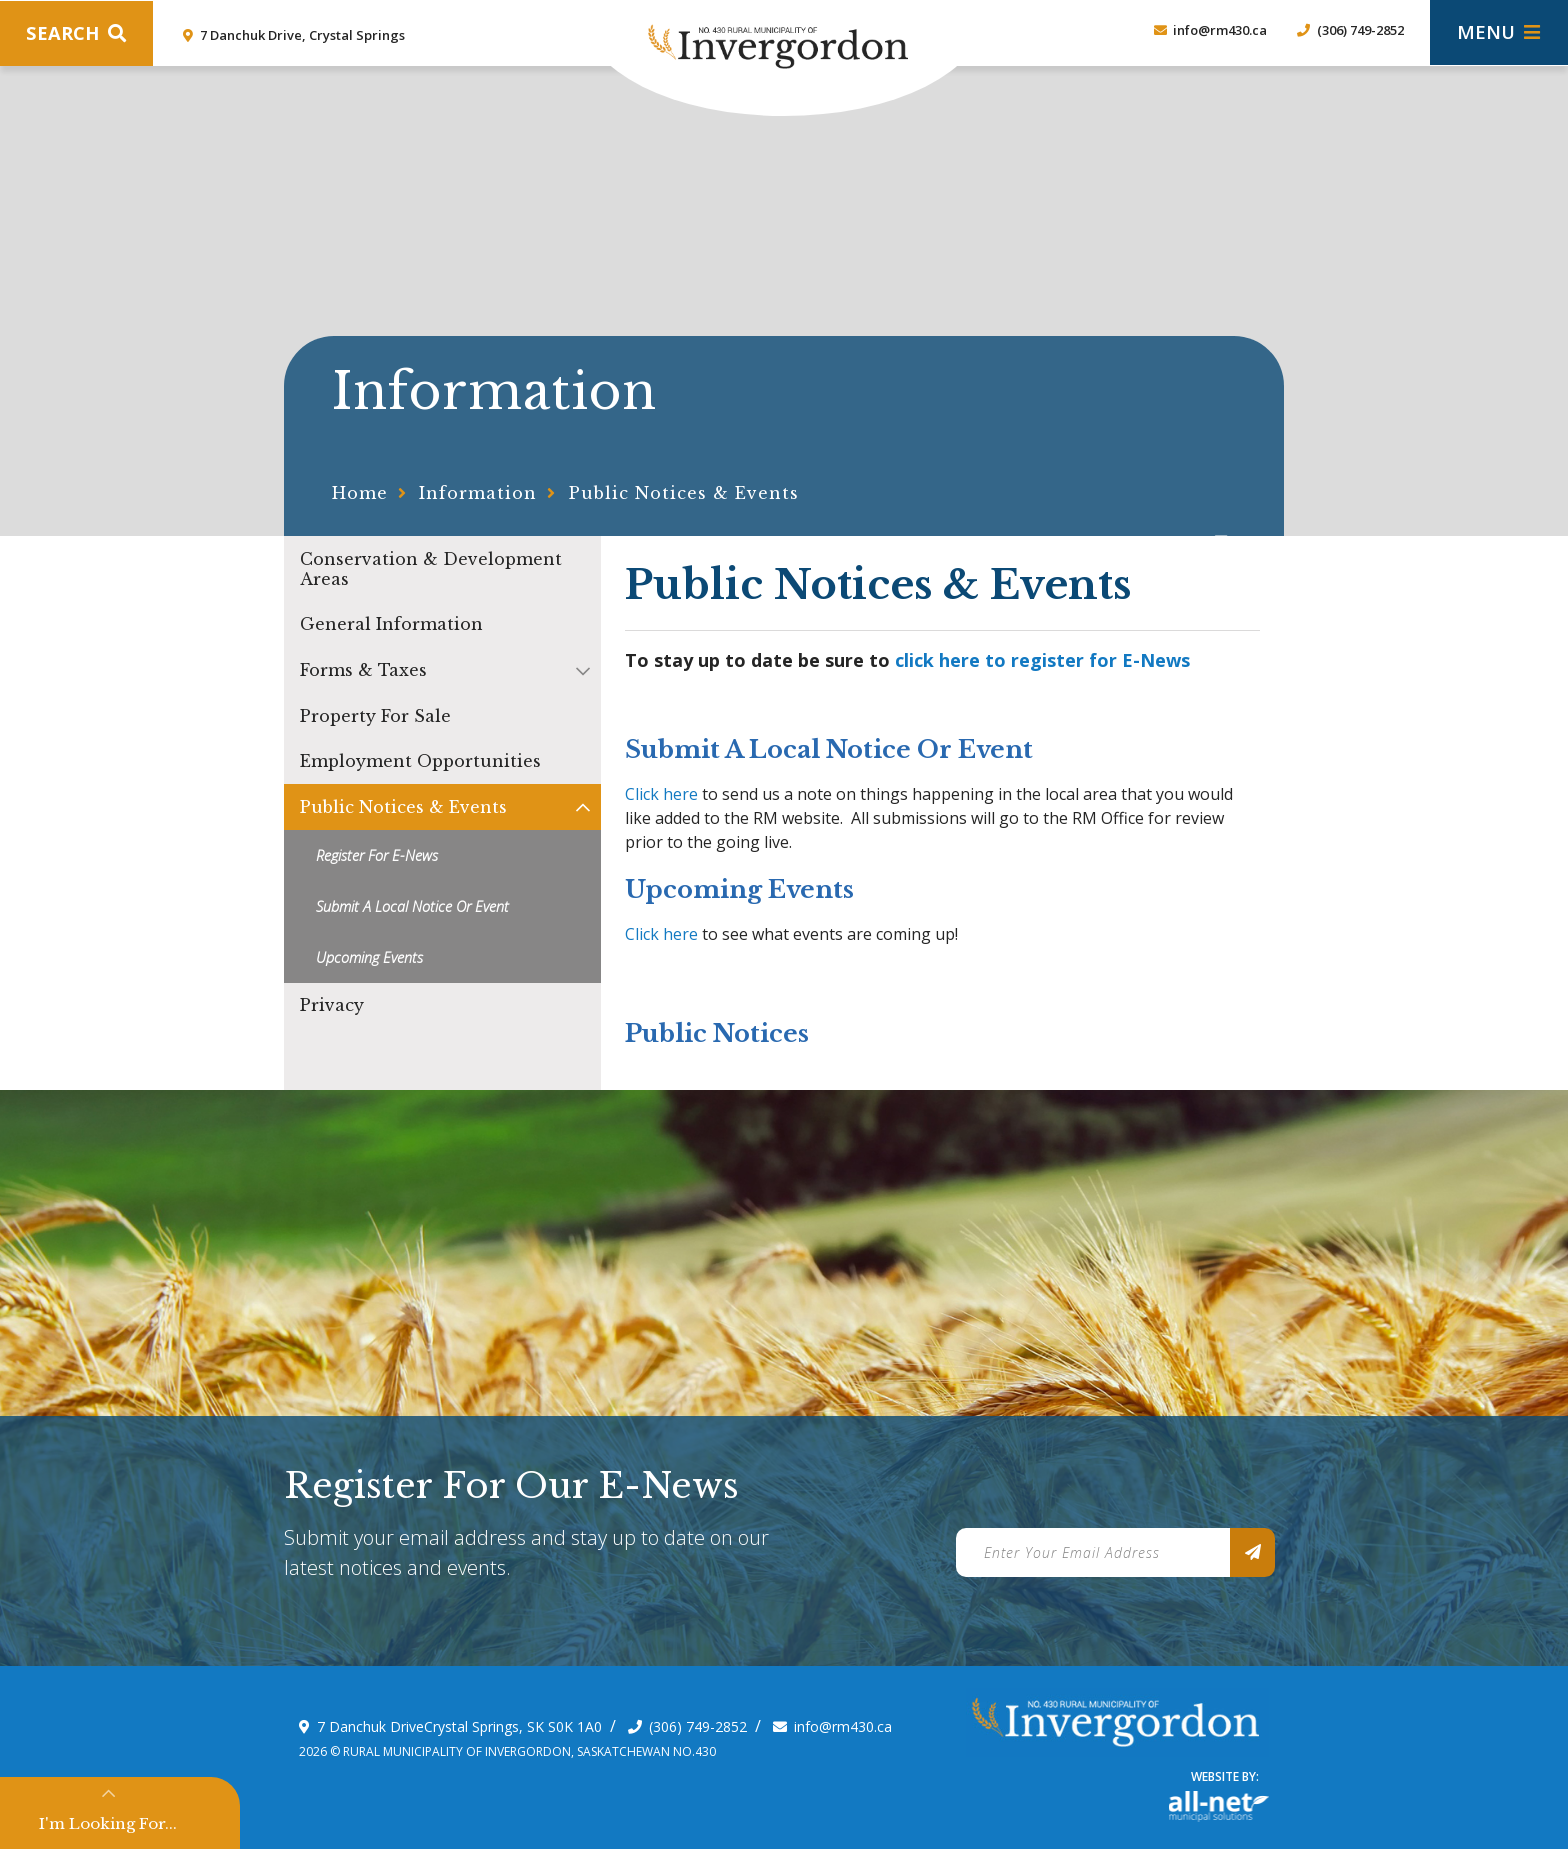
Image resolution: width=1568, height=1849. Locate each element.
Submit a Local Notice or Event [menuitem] (412, 906)
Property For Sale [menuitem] (375, 716)
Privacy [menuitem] (332, 1005)
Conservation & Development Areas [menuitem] (431, 569)
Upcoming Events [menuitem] (369, 957)
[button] (582, 670)
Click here (661, 794)
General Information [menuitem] (391, 624)
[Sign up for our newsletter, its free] (1252, 1552)
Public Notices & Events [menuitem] (403, 807)
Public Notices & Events (684, 493)
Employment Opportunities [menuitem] (420, 761)
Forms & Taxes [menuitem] (363, 670)
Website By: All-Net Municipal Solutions (1219, 1806)
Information (478, 493)
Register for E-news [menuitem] (377, 855)
